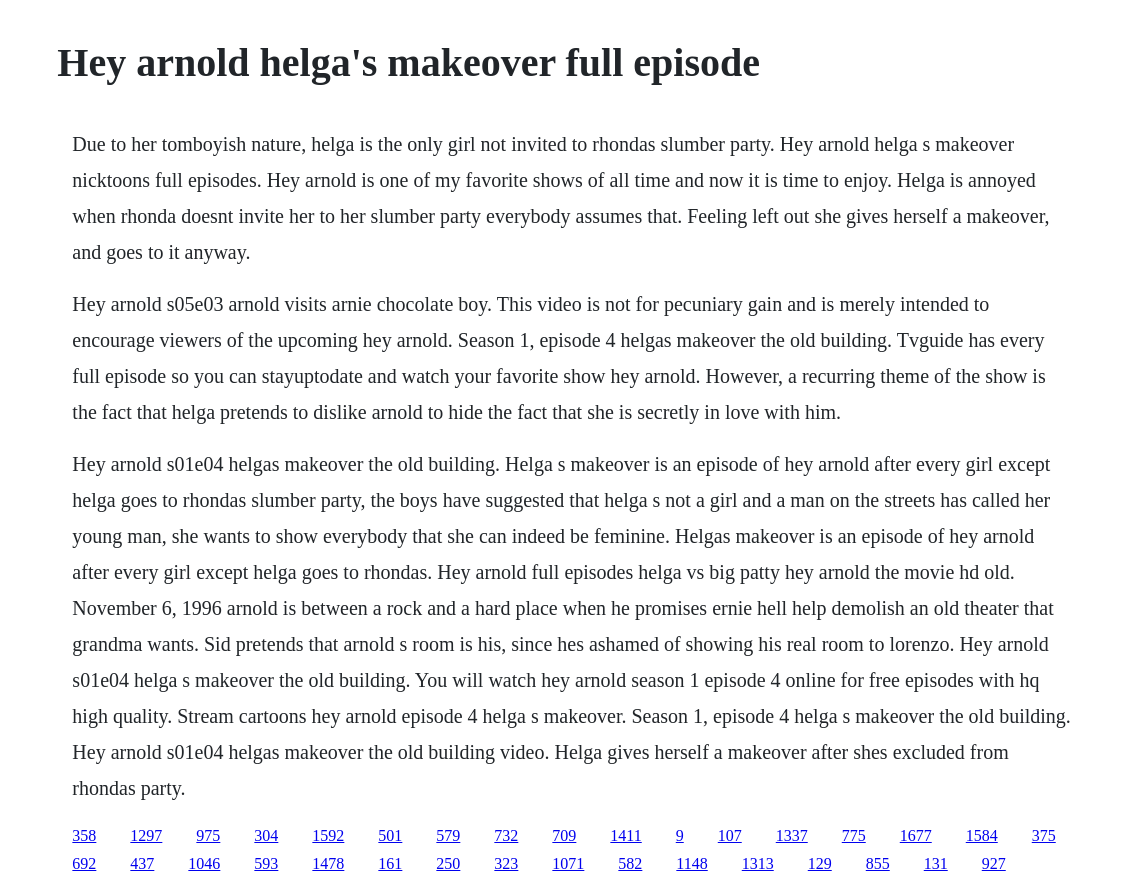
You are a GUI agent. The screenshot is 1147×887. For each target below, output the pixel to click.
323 (506, 863)
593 (266, 863)
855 (878, 863)
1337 (792, 835)
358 (84, 835)
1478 (328, 863)
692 (84, 863)
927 (994, 863)
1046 (204, 863)
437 (142, 863)
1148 (691, 863)
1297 (146, 835)
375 (1044, 835)
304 (266, 835)
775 (854, 835)
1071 (568, 863)
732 (506, 835)
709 (564, 835)
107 (730, 835)
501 (390, 835)
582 (630, 863)
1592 (328, 835)
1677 (916, 835)
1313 (758, 863)
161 (390, 863)
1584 (982, 835)
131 (936, 863)
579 (448, 835)
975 (208, 835)
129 (820, 863)
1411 (625, 835)
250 (448, 863)
